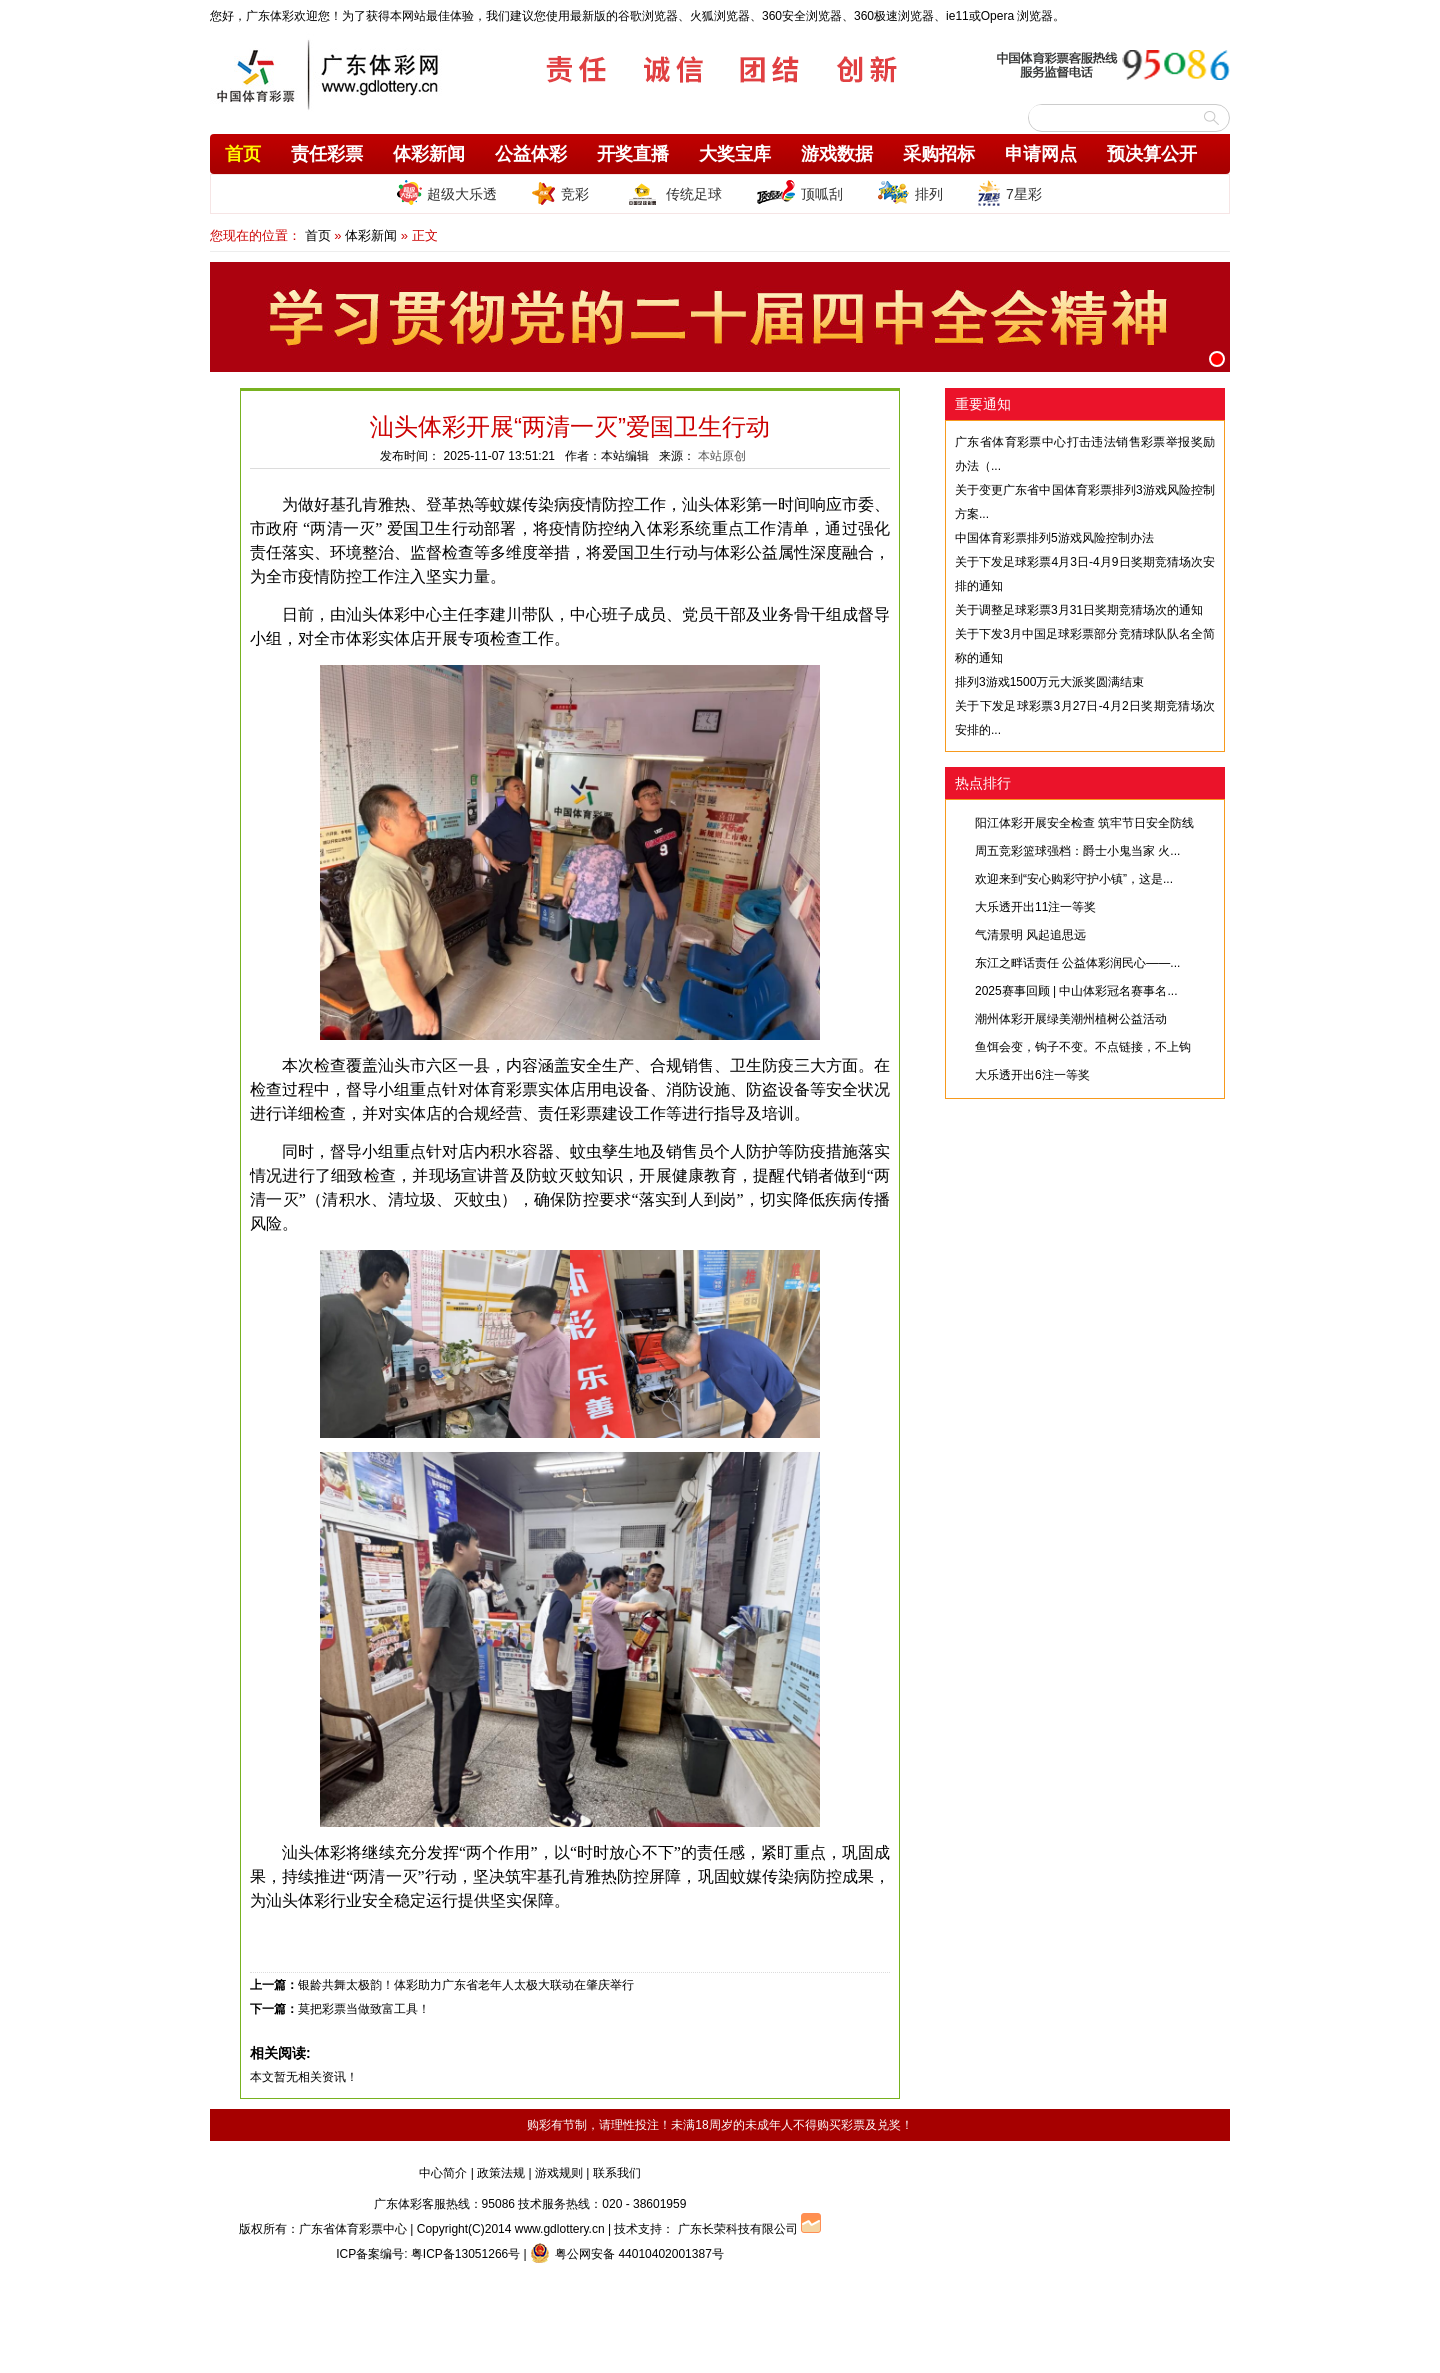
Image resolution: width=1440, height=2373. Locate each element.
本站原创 (722, 456)
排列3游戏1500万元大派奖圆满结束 (1049, 682)
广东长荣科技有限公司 (738, 2229)
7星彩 (1009, 193)
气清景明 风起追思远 (1030, 935)
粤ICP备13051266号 (465, 2254)
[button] (1217, 359)
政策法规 (501, 2173)
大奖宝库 (735, 154)
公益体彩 (531, 154)
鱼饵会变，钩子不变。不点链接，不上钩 (1083, 1047)
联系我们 (617, 2173)
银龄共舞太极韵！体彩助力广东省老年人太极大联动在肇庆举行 (466, 1985)
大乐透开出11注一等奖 (1035, 907)
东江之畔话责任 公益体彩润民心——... (1077, 963)
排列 (910, 193)
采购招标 (939, 154)
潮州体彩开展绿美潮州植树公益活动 (1071, 1019)
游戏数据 (837, 154)
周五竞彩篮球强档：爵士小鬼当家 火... (1077, 851)
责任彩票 (327, 154)
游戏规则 (559, 2173)
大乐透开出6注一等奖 (1032, 1075)
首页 (243, 154)
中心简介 (443, 2173)
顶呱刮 (799, 193)
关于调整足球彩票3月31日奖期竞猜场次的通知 (1079, 610)
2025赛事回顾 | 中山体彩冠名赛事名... (1076, 991)
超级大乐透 (447, 192)
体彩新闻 (429, 154)
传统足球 (672, 193)
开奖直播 (633, 154)
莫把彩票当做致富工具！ (364, 2009)
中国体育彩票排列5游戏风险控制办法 (1054, 538)
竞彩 (560, 193)
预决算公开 (1152, 154)
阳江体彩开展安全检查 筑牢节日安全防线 (1084, 823)
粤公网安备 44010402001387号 (627, 2254)
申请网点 (1041, 154)
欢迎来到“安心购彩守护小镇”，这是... (1074, 879)
